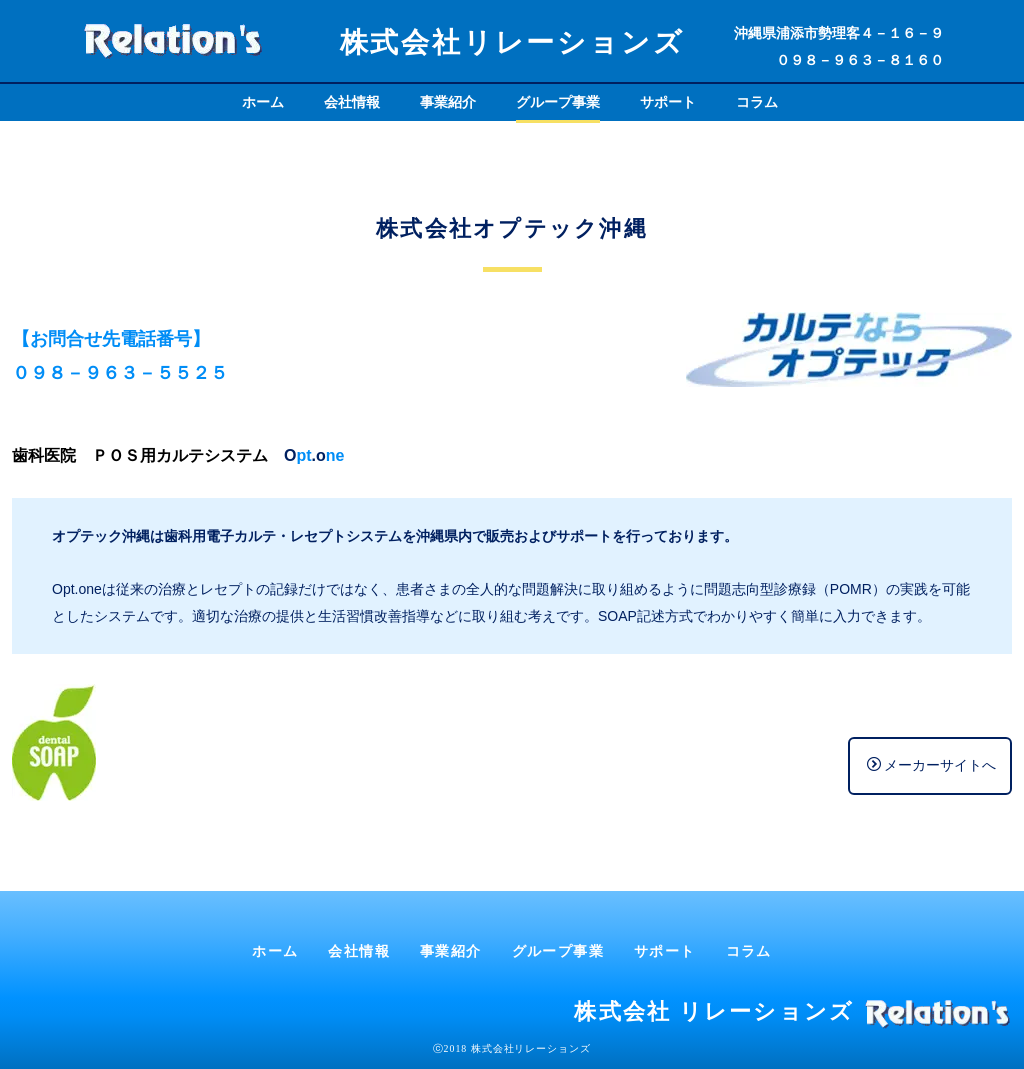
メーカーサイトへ (931, 765)
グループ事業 (558, 102)
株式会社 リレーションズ (714, 1011)
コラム (757, 102)
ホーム (263, 102)
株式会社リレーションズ (512, 42)
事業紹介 (448, 102)
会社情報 (352, 102)
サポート (668, 102)
